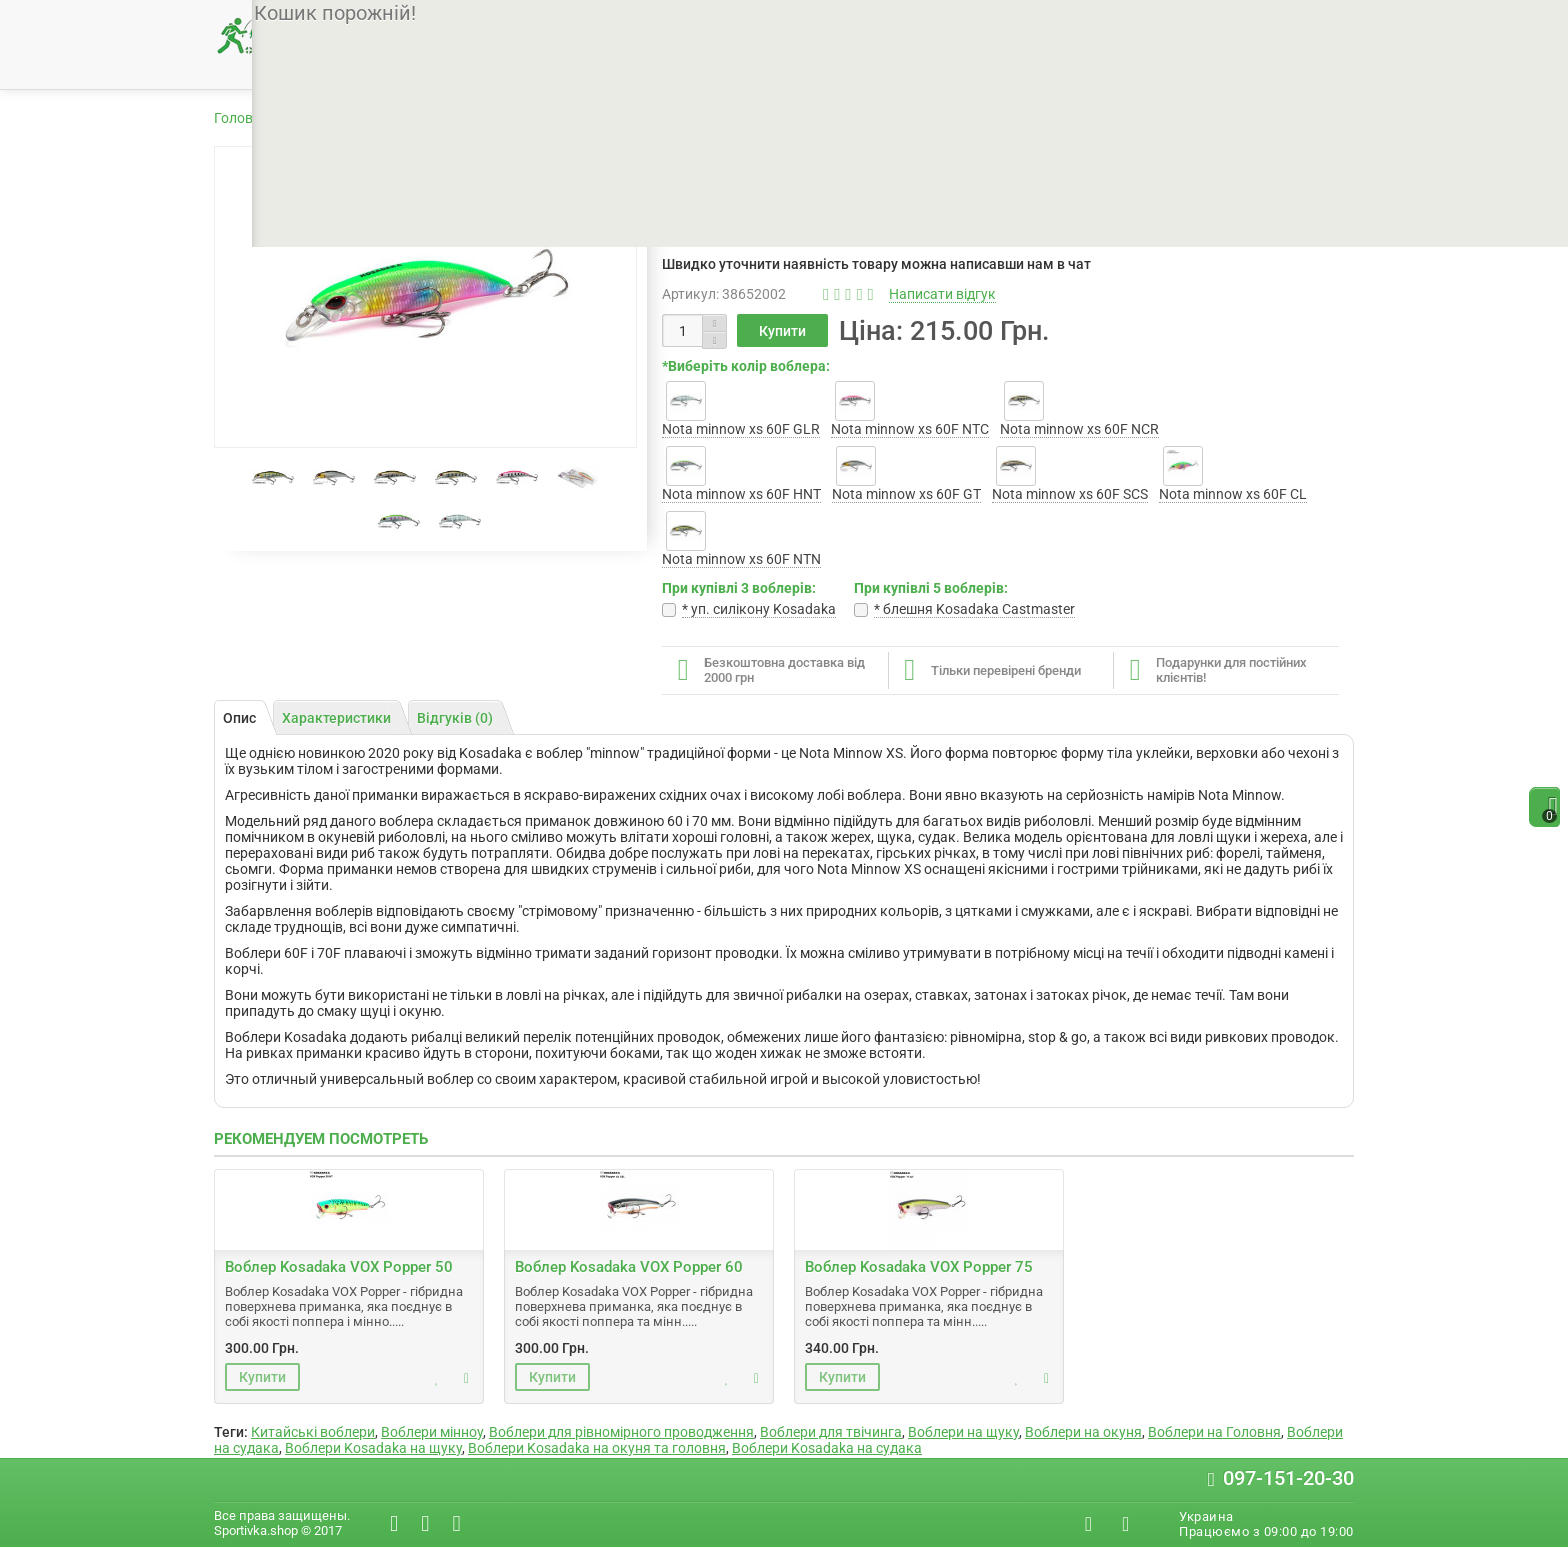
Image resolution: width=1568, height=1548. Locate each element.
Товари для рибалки (357, 118)
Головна (241, 118)
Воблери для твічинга (831, 1432)
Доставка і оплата (631, 21)
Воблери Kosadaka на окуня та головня (597, 1448)
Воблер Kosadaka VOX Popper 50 (339, 1267)
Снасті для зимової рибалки (986, 67)
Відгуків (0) (455, 718)
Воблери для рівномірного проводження (621, 1432)
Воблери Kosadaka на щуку (373, 1448)
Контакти (809, 21)
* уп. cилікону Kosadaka (759, 609)
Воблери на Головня (1214, 1432)
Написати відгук (942, 294)
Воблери (474, 118)
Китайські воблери (313, 1432)
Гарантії (733, 21)
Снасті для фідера (764, 67)
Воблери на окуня (1083, 1432)
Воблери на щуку (963, 1432)
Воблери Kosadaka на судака (827, 1448)
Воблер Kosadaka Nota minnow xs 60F (790, 118)
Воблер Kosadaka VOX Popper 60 (629, 1267)
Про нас (528, 21)
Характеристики (336, 718)
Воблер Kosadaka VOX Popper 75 (919, 1267)
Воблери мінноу (432, 1432)
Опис (239, 718)
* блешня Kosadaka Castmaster (974, 609)
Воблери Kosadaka (585, 118)
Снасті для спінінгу (579, 67)
